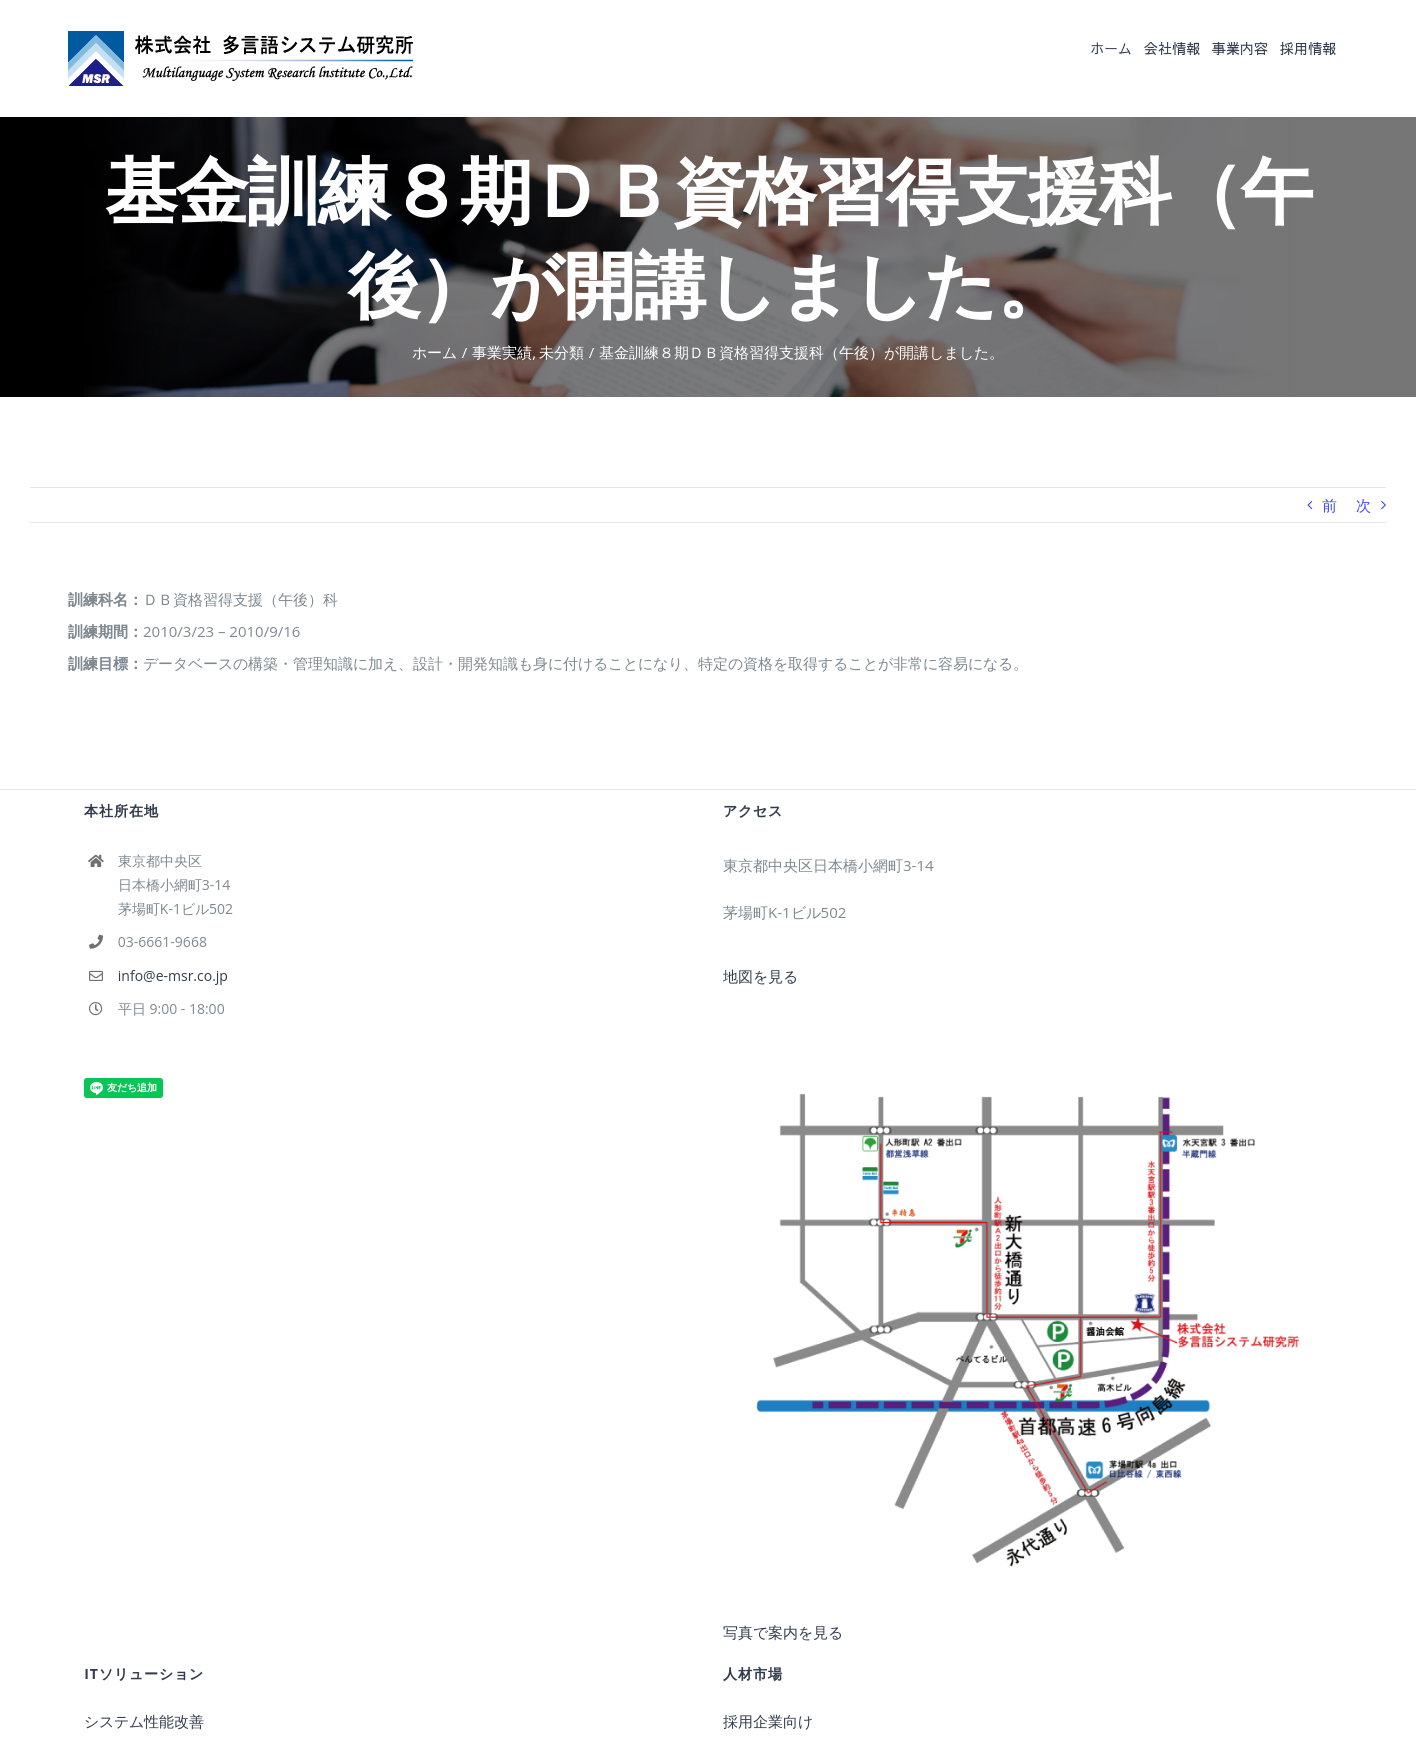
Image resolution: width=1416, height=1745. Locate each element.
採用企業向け (768, 1721)
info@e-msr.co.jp (173, 975)
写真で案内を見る (783, 1632)
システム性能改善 (144, 1721)
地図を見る (760, 976)
